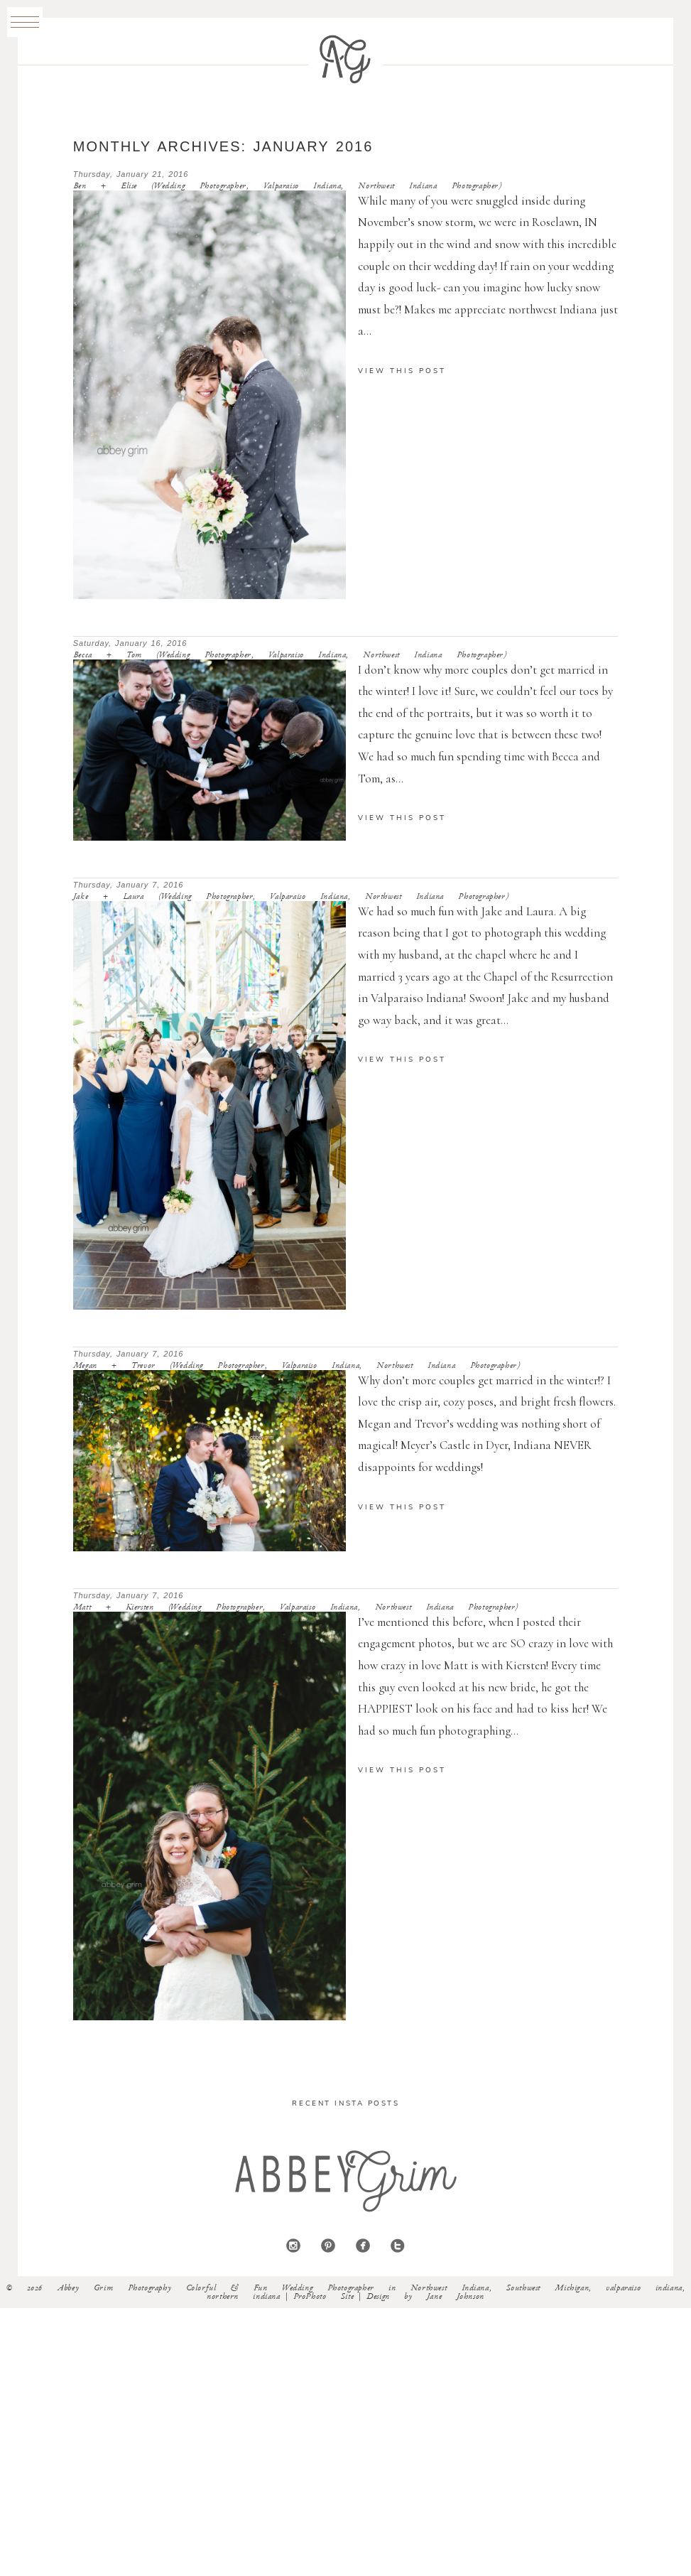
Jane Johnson (455, 2296)
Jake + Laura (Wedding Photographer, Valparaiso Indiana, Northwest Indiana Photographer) (290, 897)
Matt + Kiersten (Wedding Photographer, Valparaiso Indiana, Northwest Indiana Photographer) (295, 1607)
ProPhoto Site (323, 2296)
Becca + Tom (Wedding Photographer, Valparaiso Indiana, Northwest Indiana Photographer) (290, 655)
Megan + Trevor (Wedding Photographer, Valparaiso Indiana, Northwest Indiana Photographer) (297, 1366)
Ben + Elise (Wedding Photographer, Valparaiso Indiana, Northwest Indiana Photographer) (287, 186)
